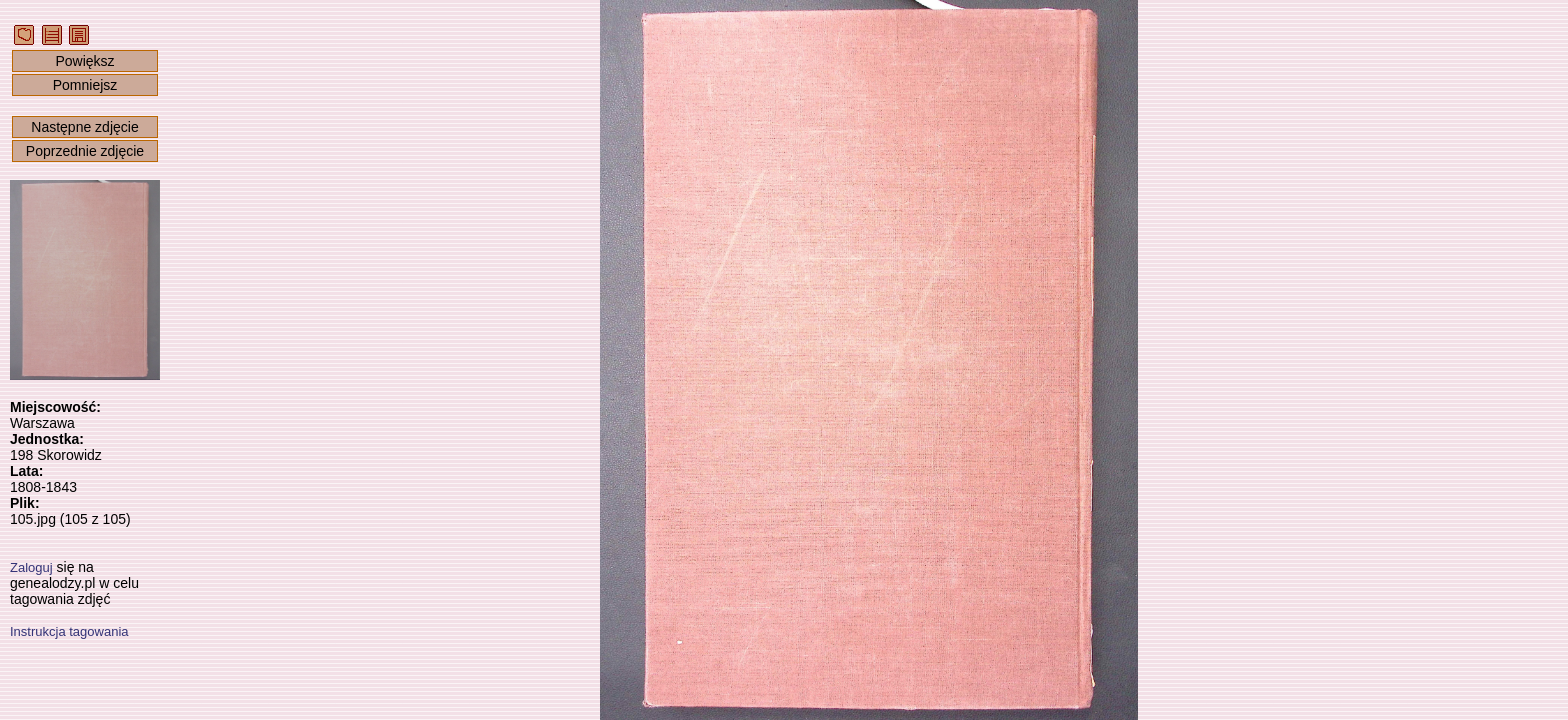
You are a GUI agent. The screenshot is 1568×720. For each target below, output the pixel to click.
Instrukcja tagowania (69, 631)
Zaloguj (31, 567)
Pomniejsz (85, 85)
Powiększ (84, 61)
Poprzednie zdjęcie (85, 151)
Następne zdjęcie (84, 127)
